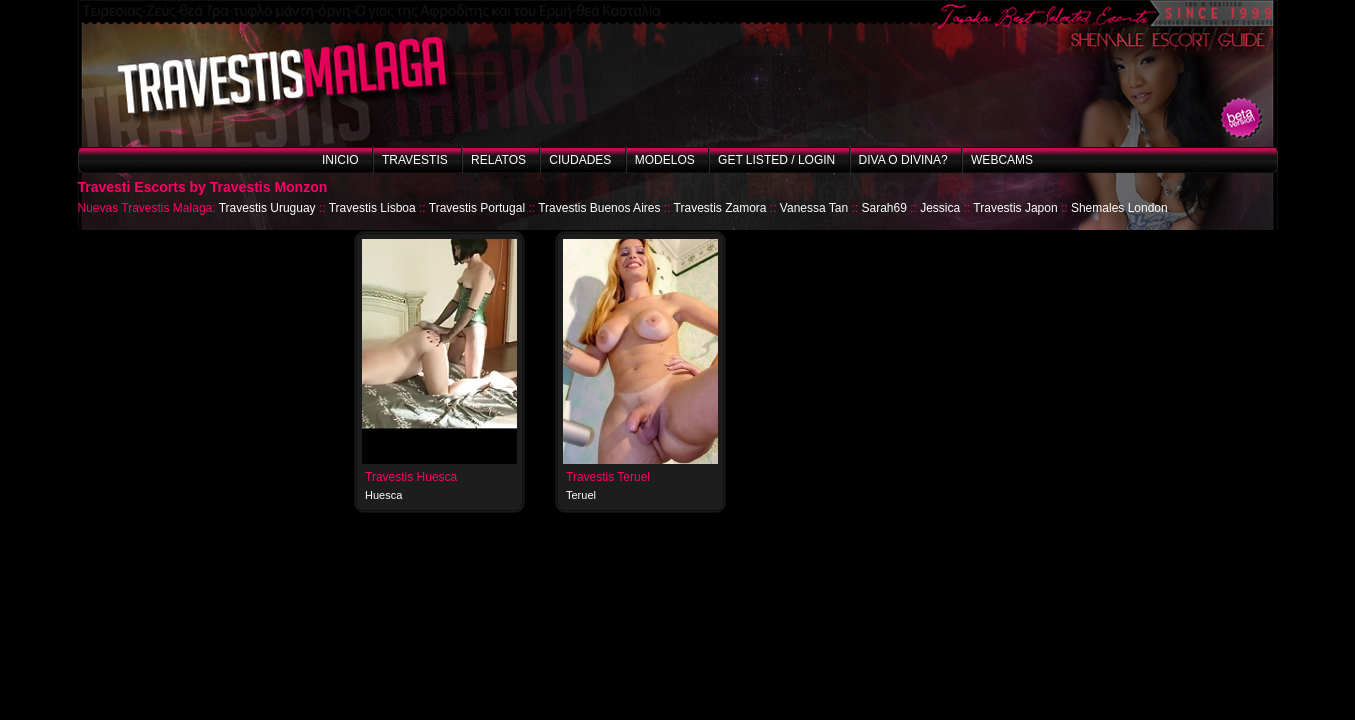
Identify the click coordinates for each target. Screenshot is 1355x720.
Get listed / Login (776, 160)
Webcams (1002, 160)
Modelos (665, 160)
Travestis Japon (1015, 208)
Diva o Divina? (903, 160)
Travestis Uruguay (267, 208)
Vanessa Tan (814, 208)
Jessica (940, 208)
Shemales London (1119, 208)
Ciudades (580, 160)
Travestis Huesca (411, 477)
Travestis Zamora (720, 208)
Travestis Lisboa (372, 208)
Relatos (498, 160)
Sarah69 (883, 208)
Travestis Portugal (477, 208)
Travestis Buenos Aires (599, 208)
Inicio (340, 160)
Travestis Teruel (608, 477)
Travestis (415, 160)
